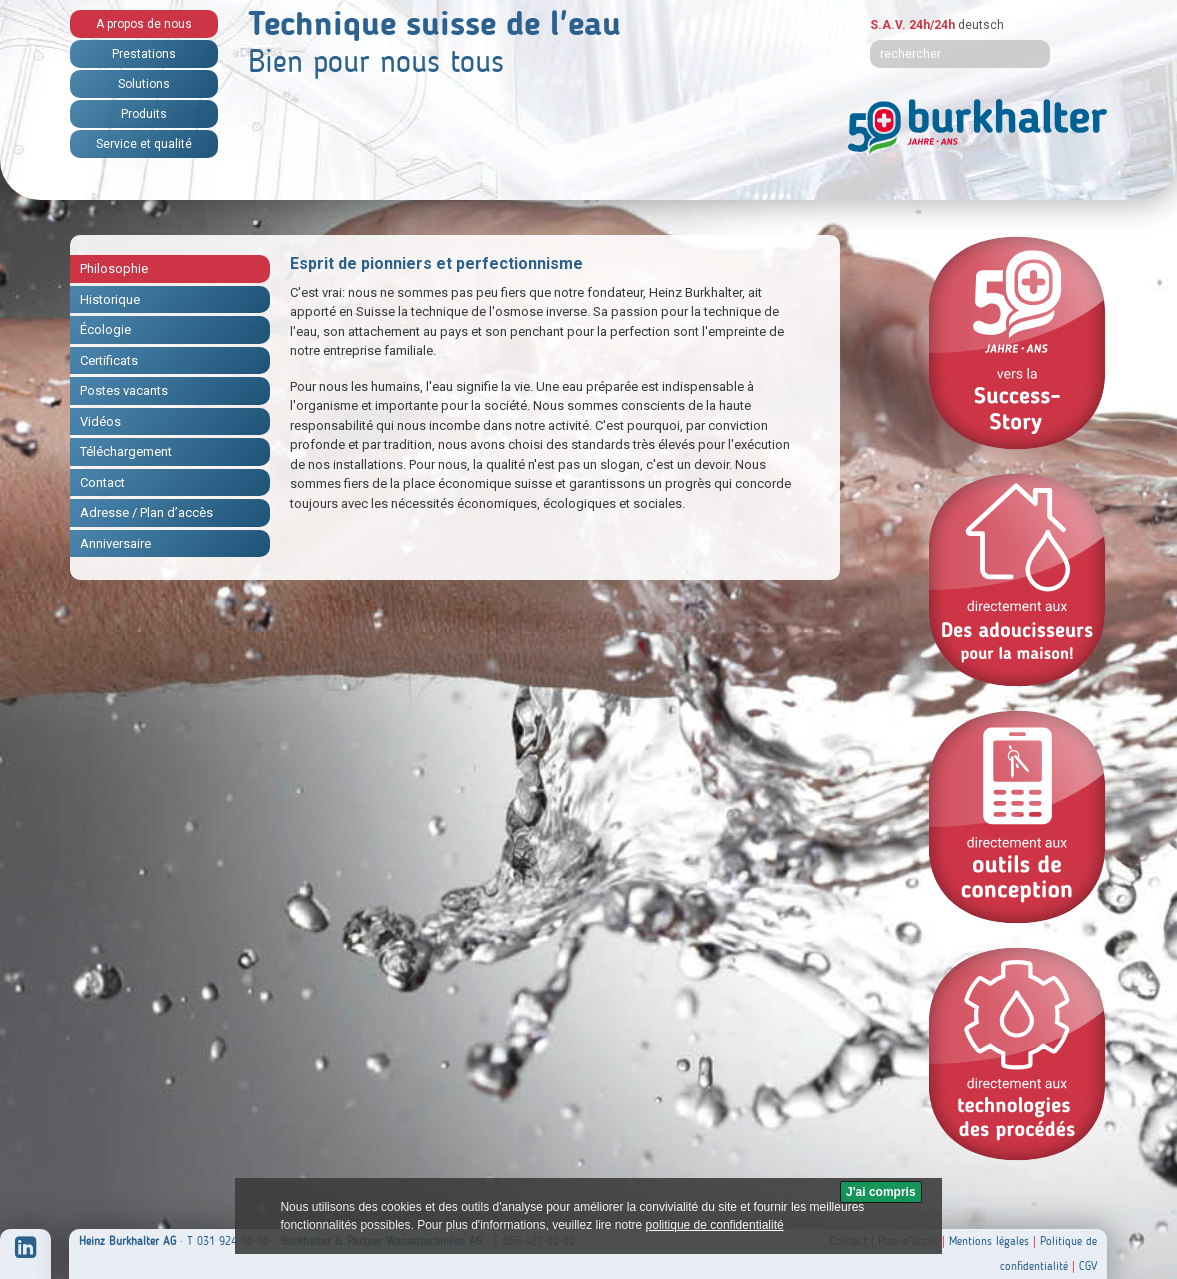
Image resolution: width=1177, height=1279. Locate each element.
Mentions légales (989, 1241)
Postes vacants (124, 390)
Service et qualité (144, 144)
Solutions (144, 84)
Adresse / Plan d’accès (146, 512)
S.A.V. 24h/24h (912, 25)
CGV (1088, 1266)
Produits (144, 114)
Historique (110, 299)
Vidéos (100, 421)
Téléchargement (126, 451)
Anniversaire (115, 543)
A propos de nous (144, 24)
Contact (102, 482)
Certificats (109, 360)
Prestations (144, 54)
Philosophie (114, 268)
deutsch (981, 25)
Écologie (105, 329)
